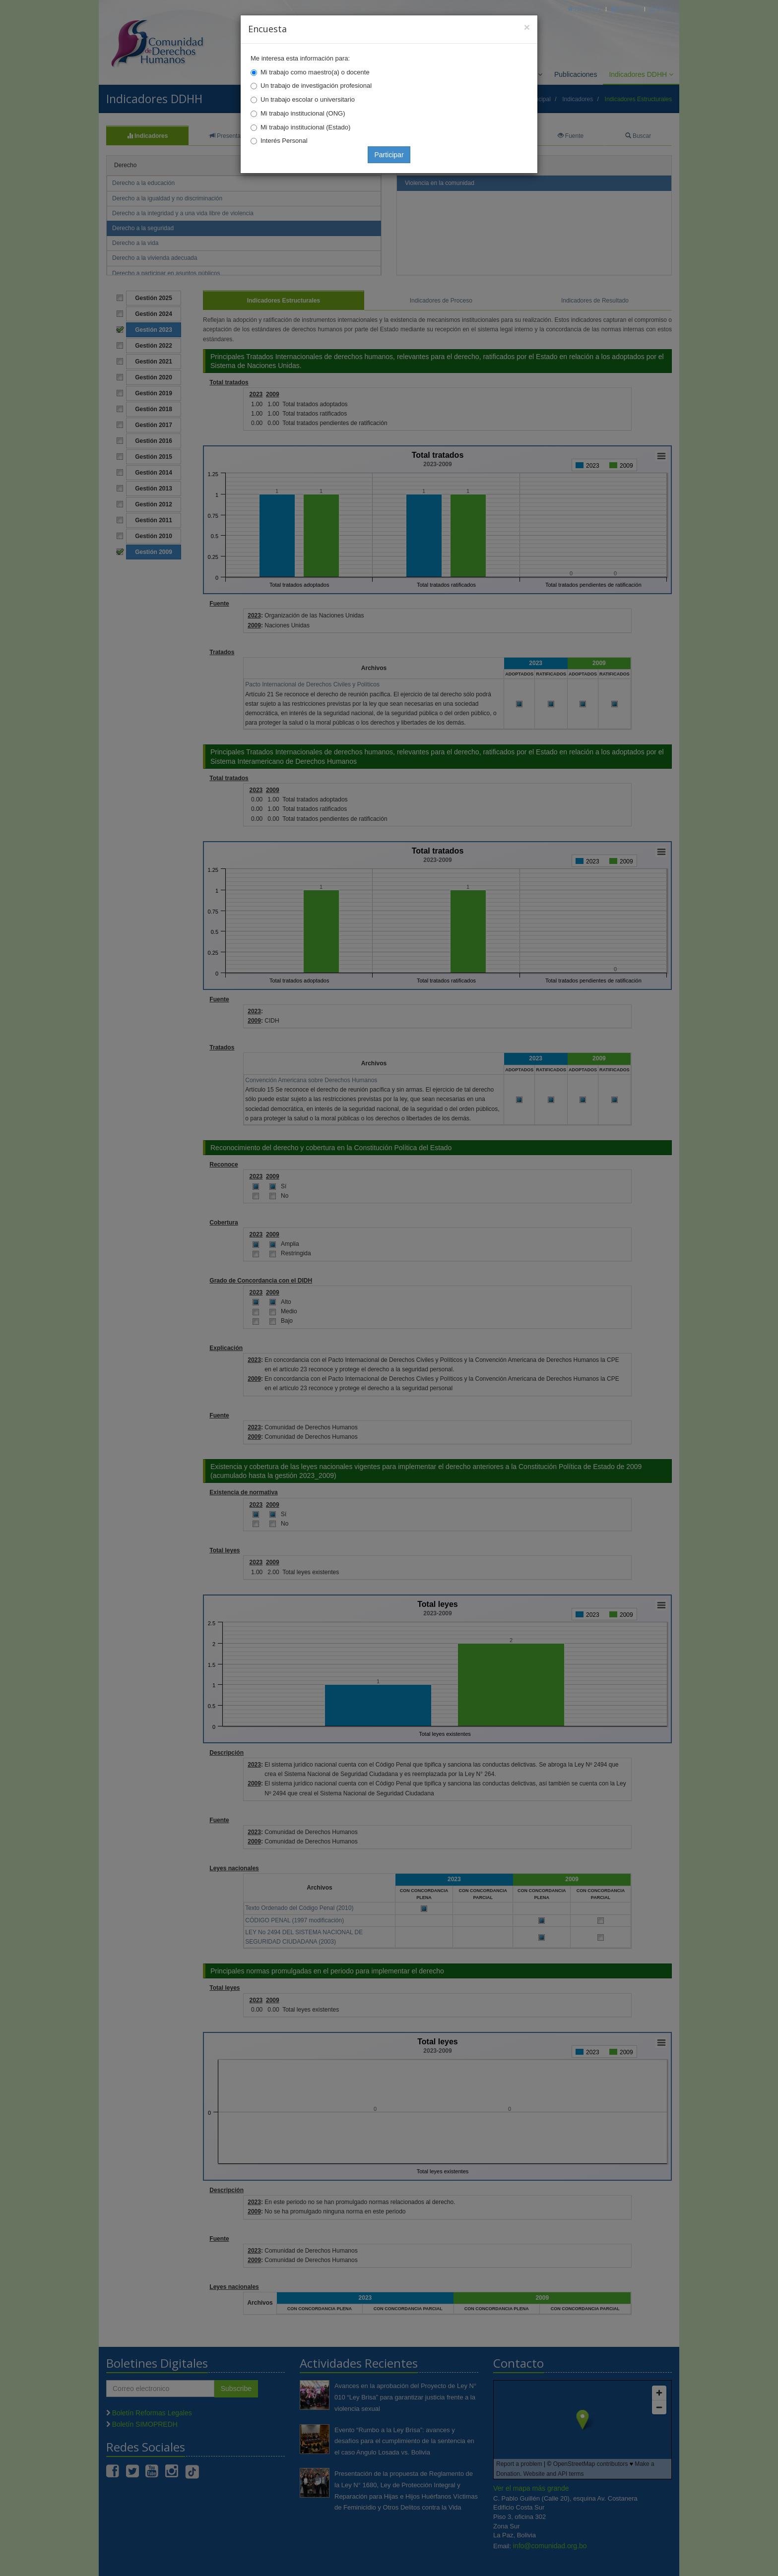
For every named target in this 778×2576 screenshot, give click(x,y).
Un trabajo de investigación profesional (316, 85)
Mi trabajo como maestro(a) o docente (315, 72)
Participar (388, 155)
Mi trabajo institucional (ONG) (302, 113)
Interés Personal (284, 140)
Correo (625, 8)
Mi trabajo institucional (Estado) (305, 127)
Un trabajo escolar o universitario (307, 99)
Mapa (660, 8)
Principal (585, 8)
